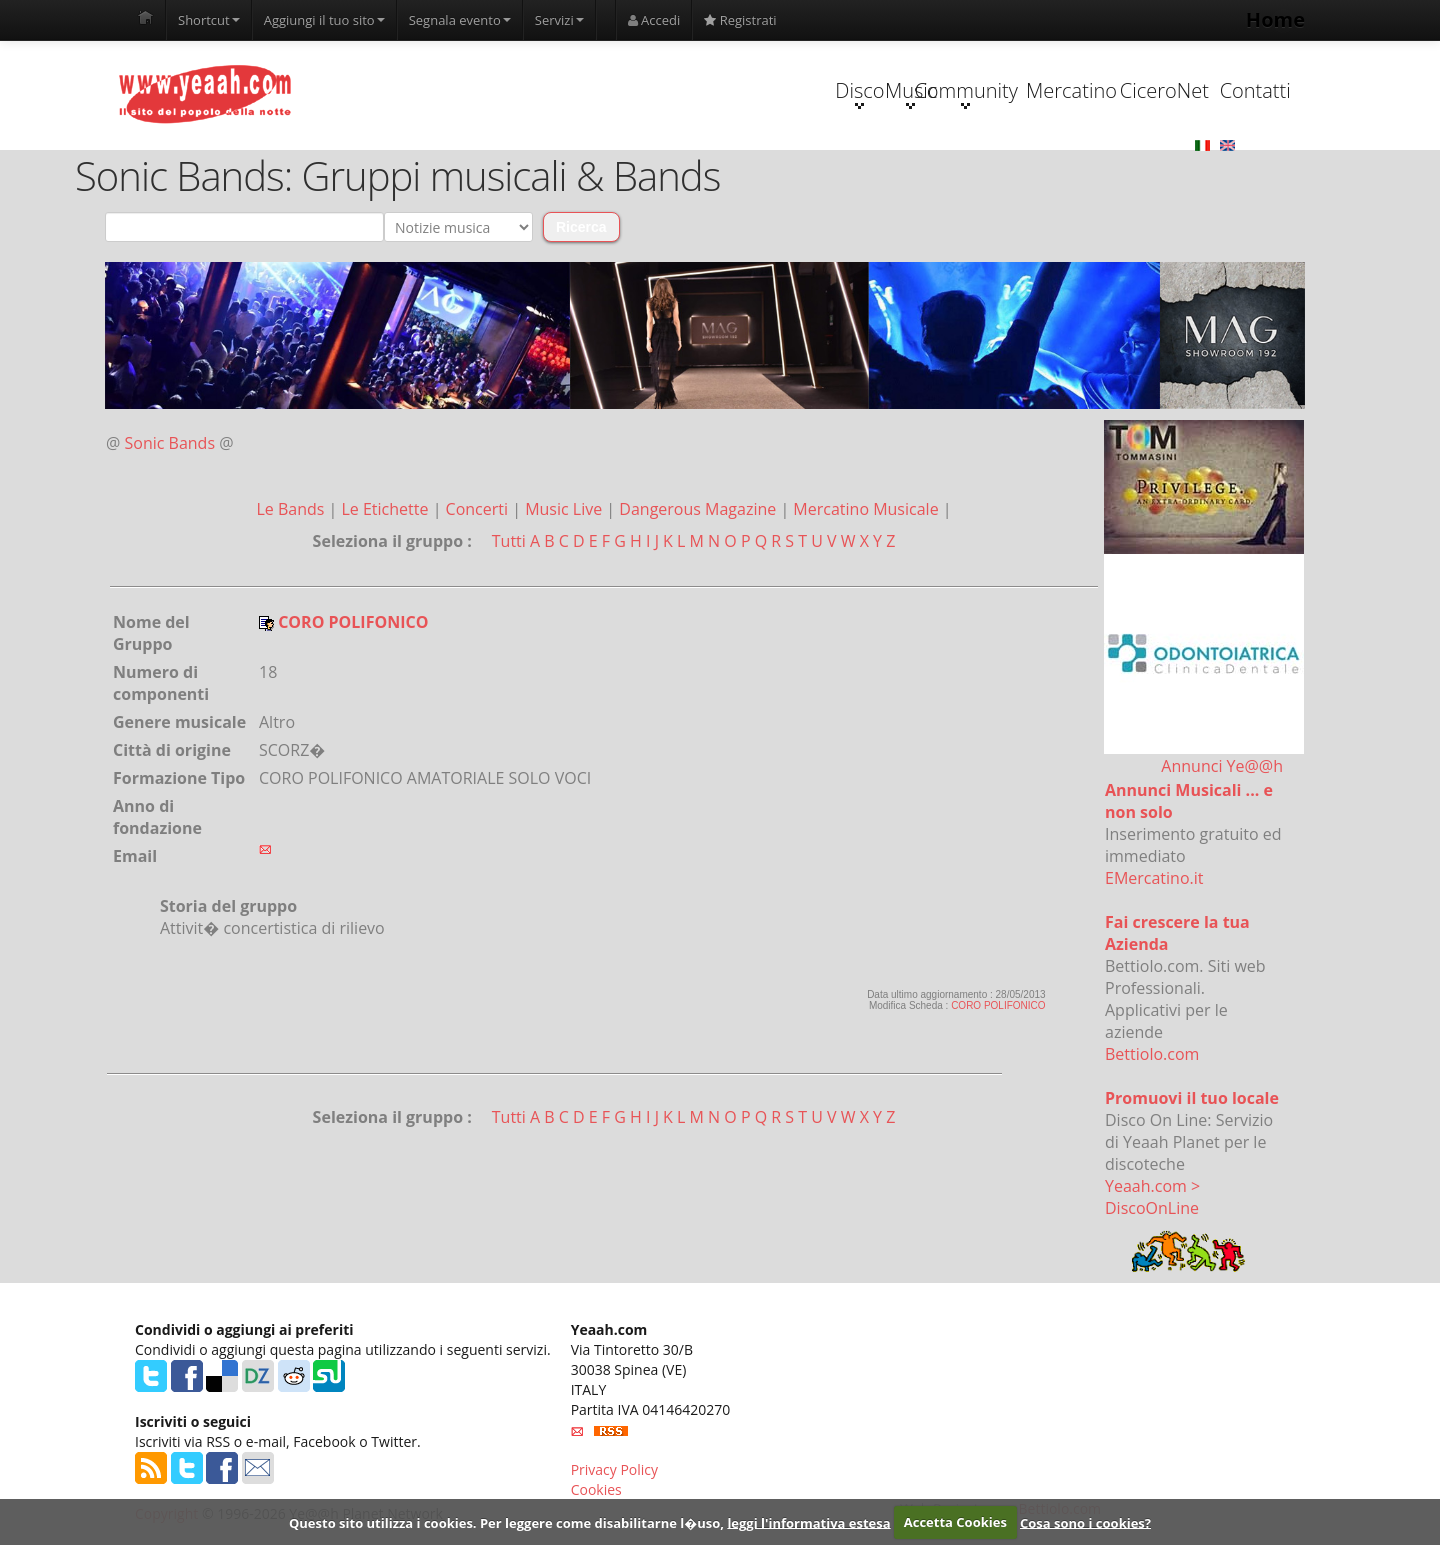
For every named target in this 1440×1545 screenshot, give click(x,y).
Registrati (740, 20)
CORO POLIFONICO (998, 1006)
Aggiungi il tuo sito (324, 20)
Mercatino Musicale (867, 510)
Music (699, 94)
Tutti (509, 542)
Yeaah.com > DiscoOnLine (1152, 1198)
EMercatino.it (1154, 879)
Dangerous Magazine (699, 510)
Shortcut (209, 20)
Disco (572, 94)
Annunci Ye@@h (1222, 767)
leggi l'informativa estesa (808, 1522)
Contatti (1202, 91)
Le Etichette (386, 510)
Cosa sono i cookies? (1085, 1522)
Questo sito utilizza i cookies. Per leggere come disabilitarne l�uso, (506, 1522)
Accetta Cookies (955, 1522)
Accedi (654, 20)
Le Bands (292, 510)
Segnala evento (460, 20)
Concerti (479, 510)
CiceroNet (1076, 91)
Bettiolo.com (1152, 1055)
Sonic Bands (170, 444)
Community (824, 94)
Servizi (559, 20)
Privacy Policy (614, 1470)
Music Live (565, 510)
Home (1275, 19)
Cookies (596, 1490)
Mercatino (951, 91)
